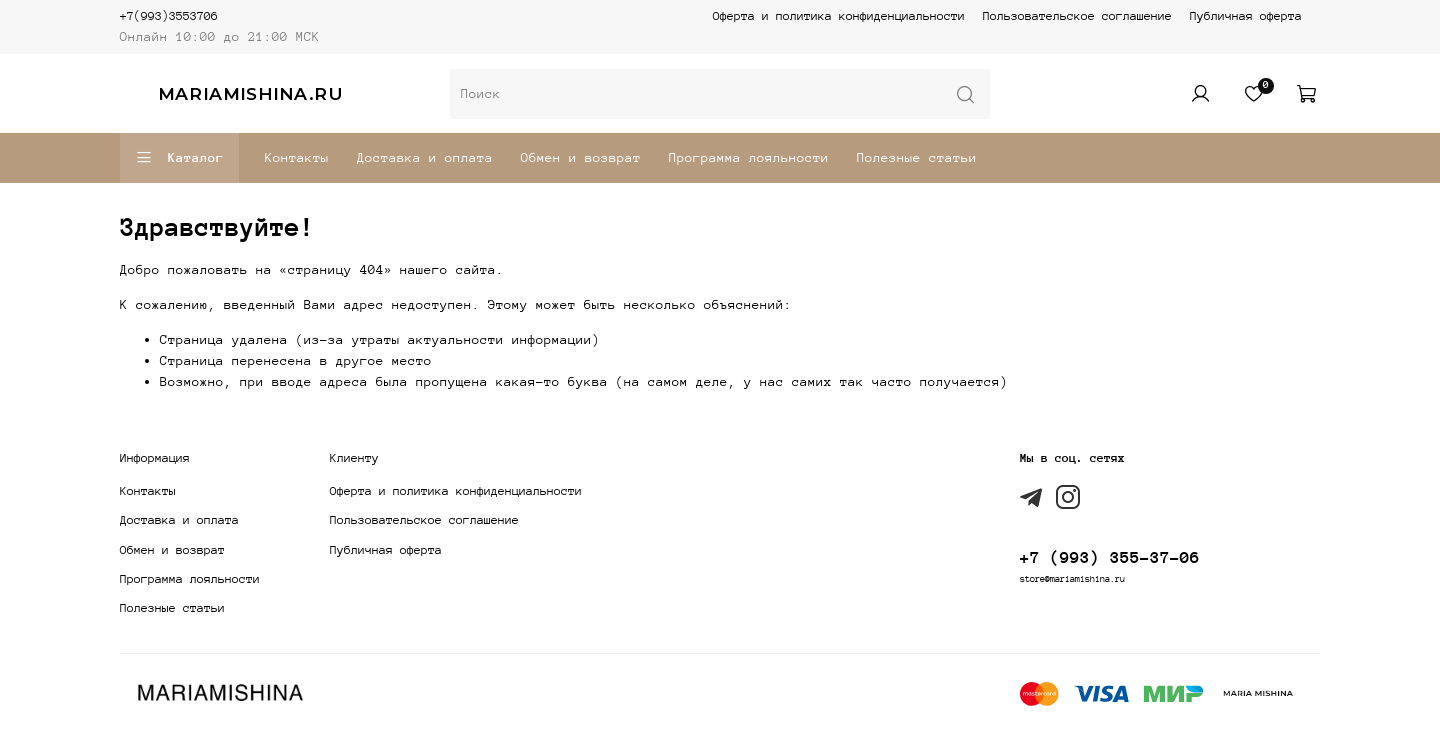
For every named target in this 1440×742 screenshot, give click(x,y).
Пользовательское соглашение (1077, 16)
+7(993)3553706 (169, 16)
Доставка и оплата (425, 157)
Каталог (179, 158)
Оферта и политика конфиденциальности (839, 16)
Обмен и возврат (581, 157)
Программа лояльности (749, 157)
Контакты (297, 157)
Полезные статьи (917, 157)
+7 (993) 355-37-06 (1110, 557)
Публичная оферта (1246, 16)
